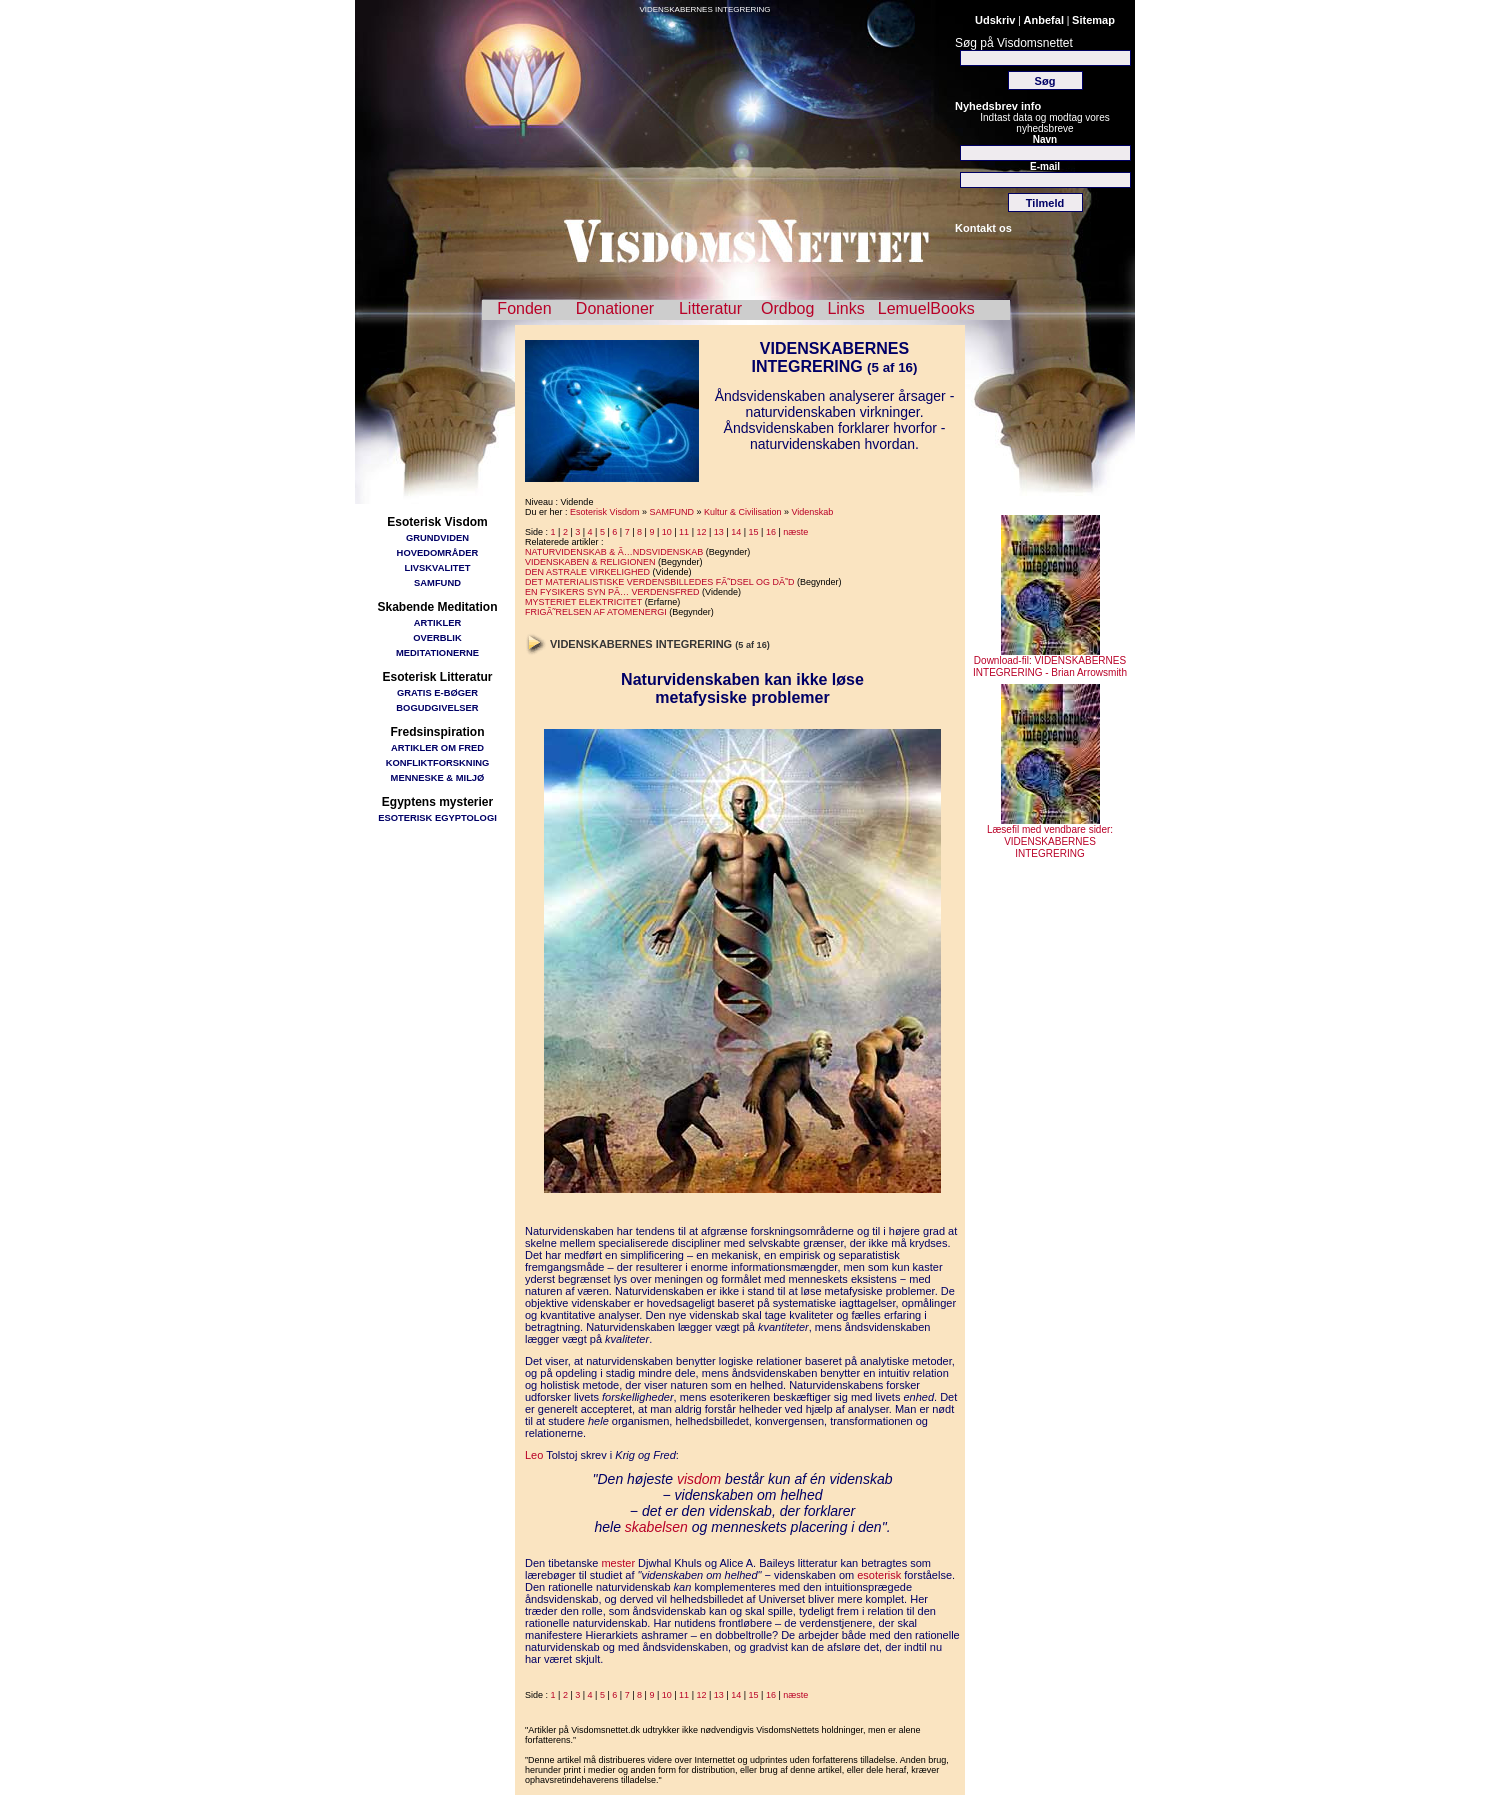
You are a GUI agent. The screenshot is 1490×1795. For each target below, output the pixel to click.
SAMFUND (437, 582)
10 (667, 532)
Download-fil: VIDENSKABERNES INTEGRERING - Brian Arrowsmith (1050, 662)
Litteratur (710, 308)
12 (701, 532)
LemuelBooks (926, 308)
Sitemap (1093, 20)
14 (736, 532)
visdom (699, 1479)
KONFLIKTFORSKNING (438, 762)
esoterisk (879, 1575)
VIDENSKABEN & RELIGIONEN (590, 562)
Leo (534, 1455)
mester (618, 1563)
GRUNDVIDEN (437, 537)
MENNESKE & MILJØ (438, 777)
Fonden (524, 308)
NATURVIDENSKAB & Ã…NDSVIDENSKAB (614, 552)
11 (684, 532)
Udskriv (995, 20)
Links (845, 308)
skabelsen (656, 1527)
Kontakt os (983, 228)
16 (771, 532)
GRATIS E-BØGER (437, 692)
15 (754, 532)
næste (795, 532)
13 (719, 532)
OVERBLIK (437, 637)
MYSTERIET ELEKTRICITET (583, 602)
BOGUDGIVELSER (437, 707)
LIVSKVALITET (438, 567)
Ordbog (787, 308)
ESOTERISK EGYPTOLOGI (437, 817)
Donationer (615, 308)
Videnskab (812, 512)
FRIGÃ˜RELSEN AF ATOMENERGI (596, 612)
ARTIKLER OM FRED (437, 747)
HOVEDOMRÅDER (438, 552)
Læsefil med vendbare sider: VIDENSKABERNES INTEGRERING (1050, 837)
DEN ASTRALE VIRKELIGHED (587, 572)
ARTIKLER (437, 622)
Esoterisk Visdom (604, 512)
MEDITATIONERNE (437, 652)
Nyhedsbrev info (998, 106)
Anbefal (1044, 20)
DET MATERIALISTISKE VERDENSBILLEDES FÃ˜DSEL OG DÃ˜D (659, 582)
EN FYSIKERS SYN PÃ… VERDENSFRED (612, 592)
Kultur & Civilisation (743, 512)
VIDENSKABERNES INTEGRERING (704, 9)
